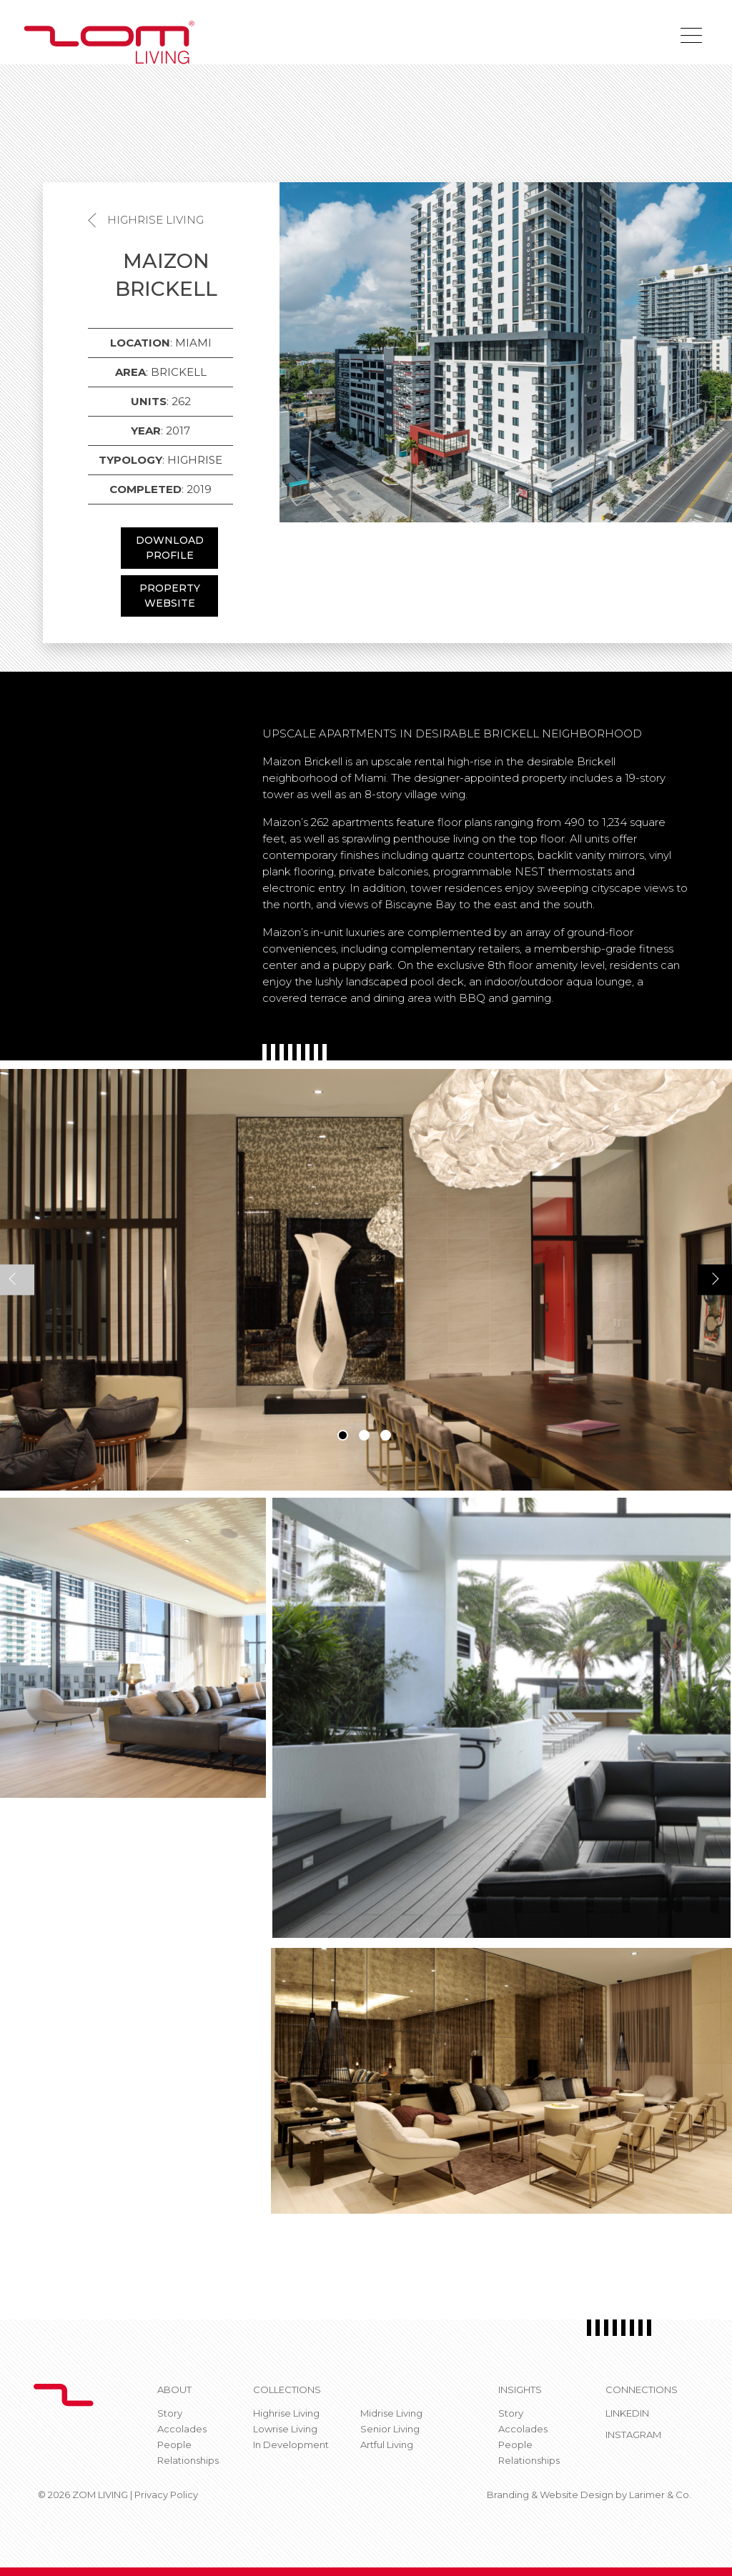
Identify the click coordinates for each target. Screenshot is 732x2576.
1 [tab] (342, 1435)
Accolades (182, 2429)
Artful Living (386, 2444)
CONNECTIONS (641, 2389)
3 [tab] (385, 1435)
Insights (520, 2389)
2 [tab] (364, 1435)
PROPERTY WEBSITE (169, 596)
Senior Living (390, 2429)
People (174, 2444)
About (174, 2389)
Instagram (633, 2434)
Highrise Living (155, 220)
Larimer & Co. (660, 2494)
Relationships (188, 2460)
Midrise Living (391, 2413)
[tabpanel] (366, 1280)
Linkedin (627, 2413)
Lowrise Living (285, 2429)
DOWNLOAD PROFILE (170, 548)
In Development (291, 2444)
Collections (287, 2389)
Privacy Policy (166, 2494)
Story (169, 2413)
